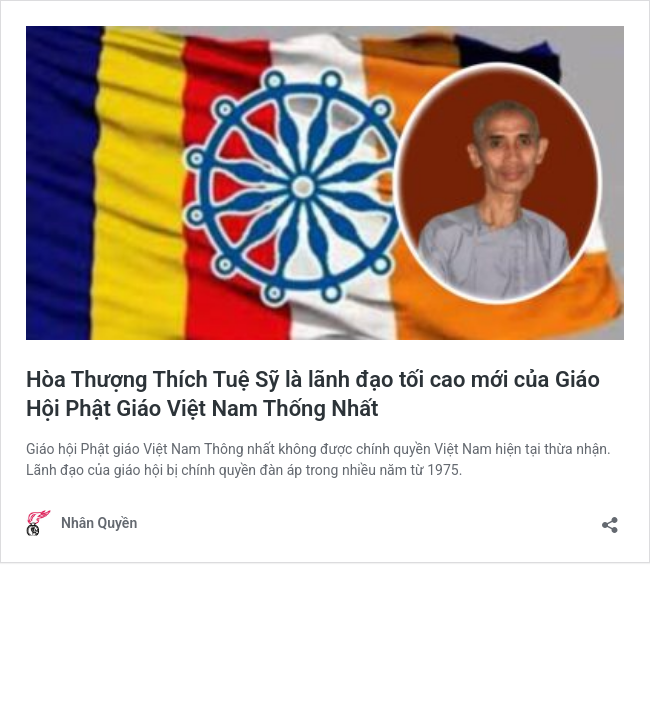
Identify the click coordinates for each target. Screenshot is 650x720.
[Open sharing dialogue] (610, 518)
